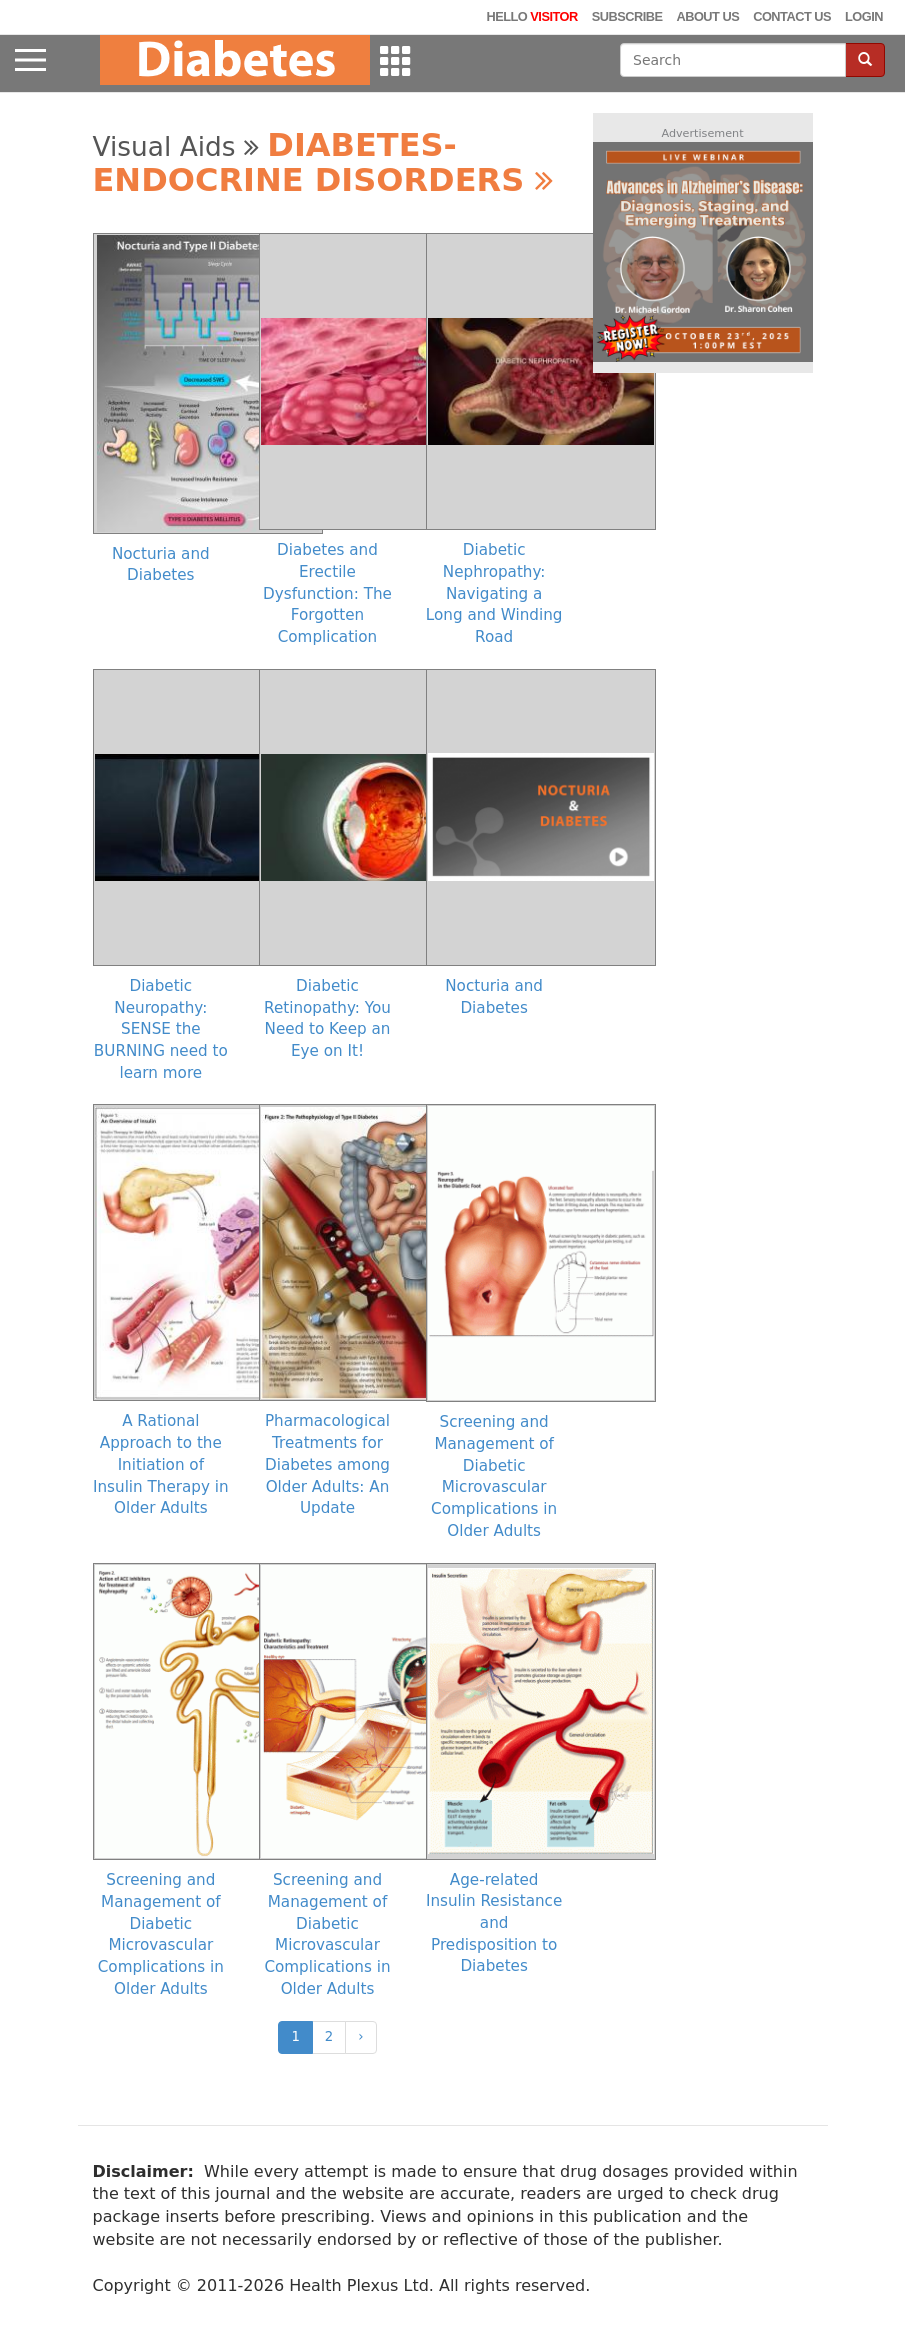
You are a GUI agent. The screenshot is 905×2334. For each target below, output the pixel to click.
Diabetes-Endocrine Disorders (323, 162)
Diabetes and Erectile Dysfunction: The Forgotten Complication (327, 593)
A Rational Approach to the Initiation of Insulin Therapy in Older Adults (161, 1464)
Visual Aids (176, 146)
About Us (707, 16)
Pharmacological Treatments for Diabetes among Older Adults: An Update (327, 1464)
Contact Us (792, 16)
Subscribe (627, 16)
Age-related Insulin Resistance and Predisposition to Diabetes (494, 1923)
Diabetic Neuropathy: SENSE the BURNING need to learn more (161, 1029)
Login (864, 16)
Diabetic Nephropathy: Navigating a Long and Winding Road (494, 593)
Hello (531, 16)
